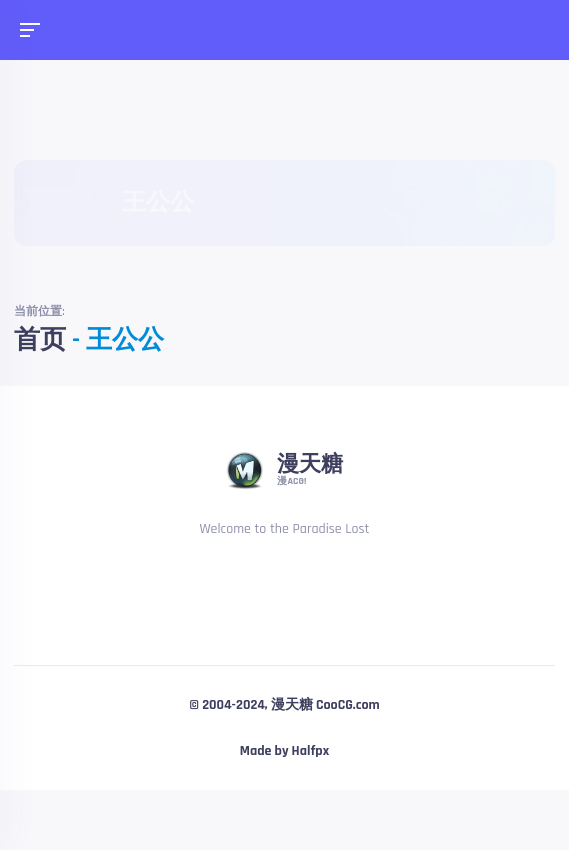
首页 (40, 340)
